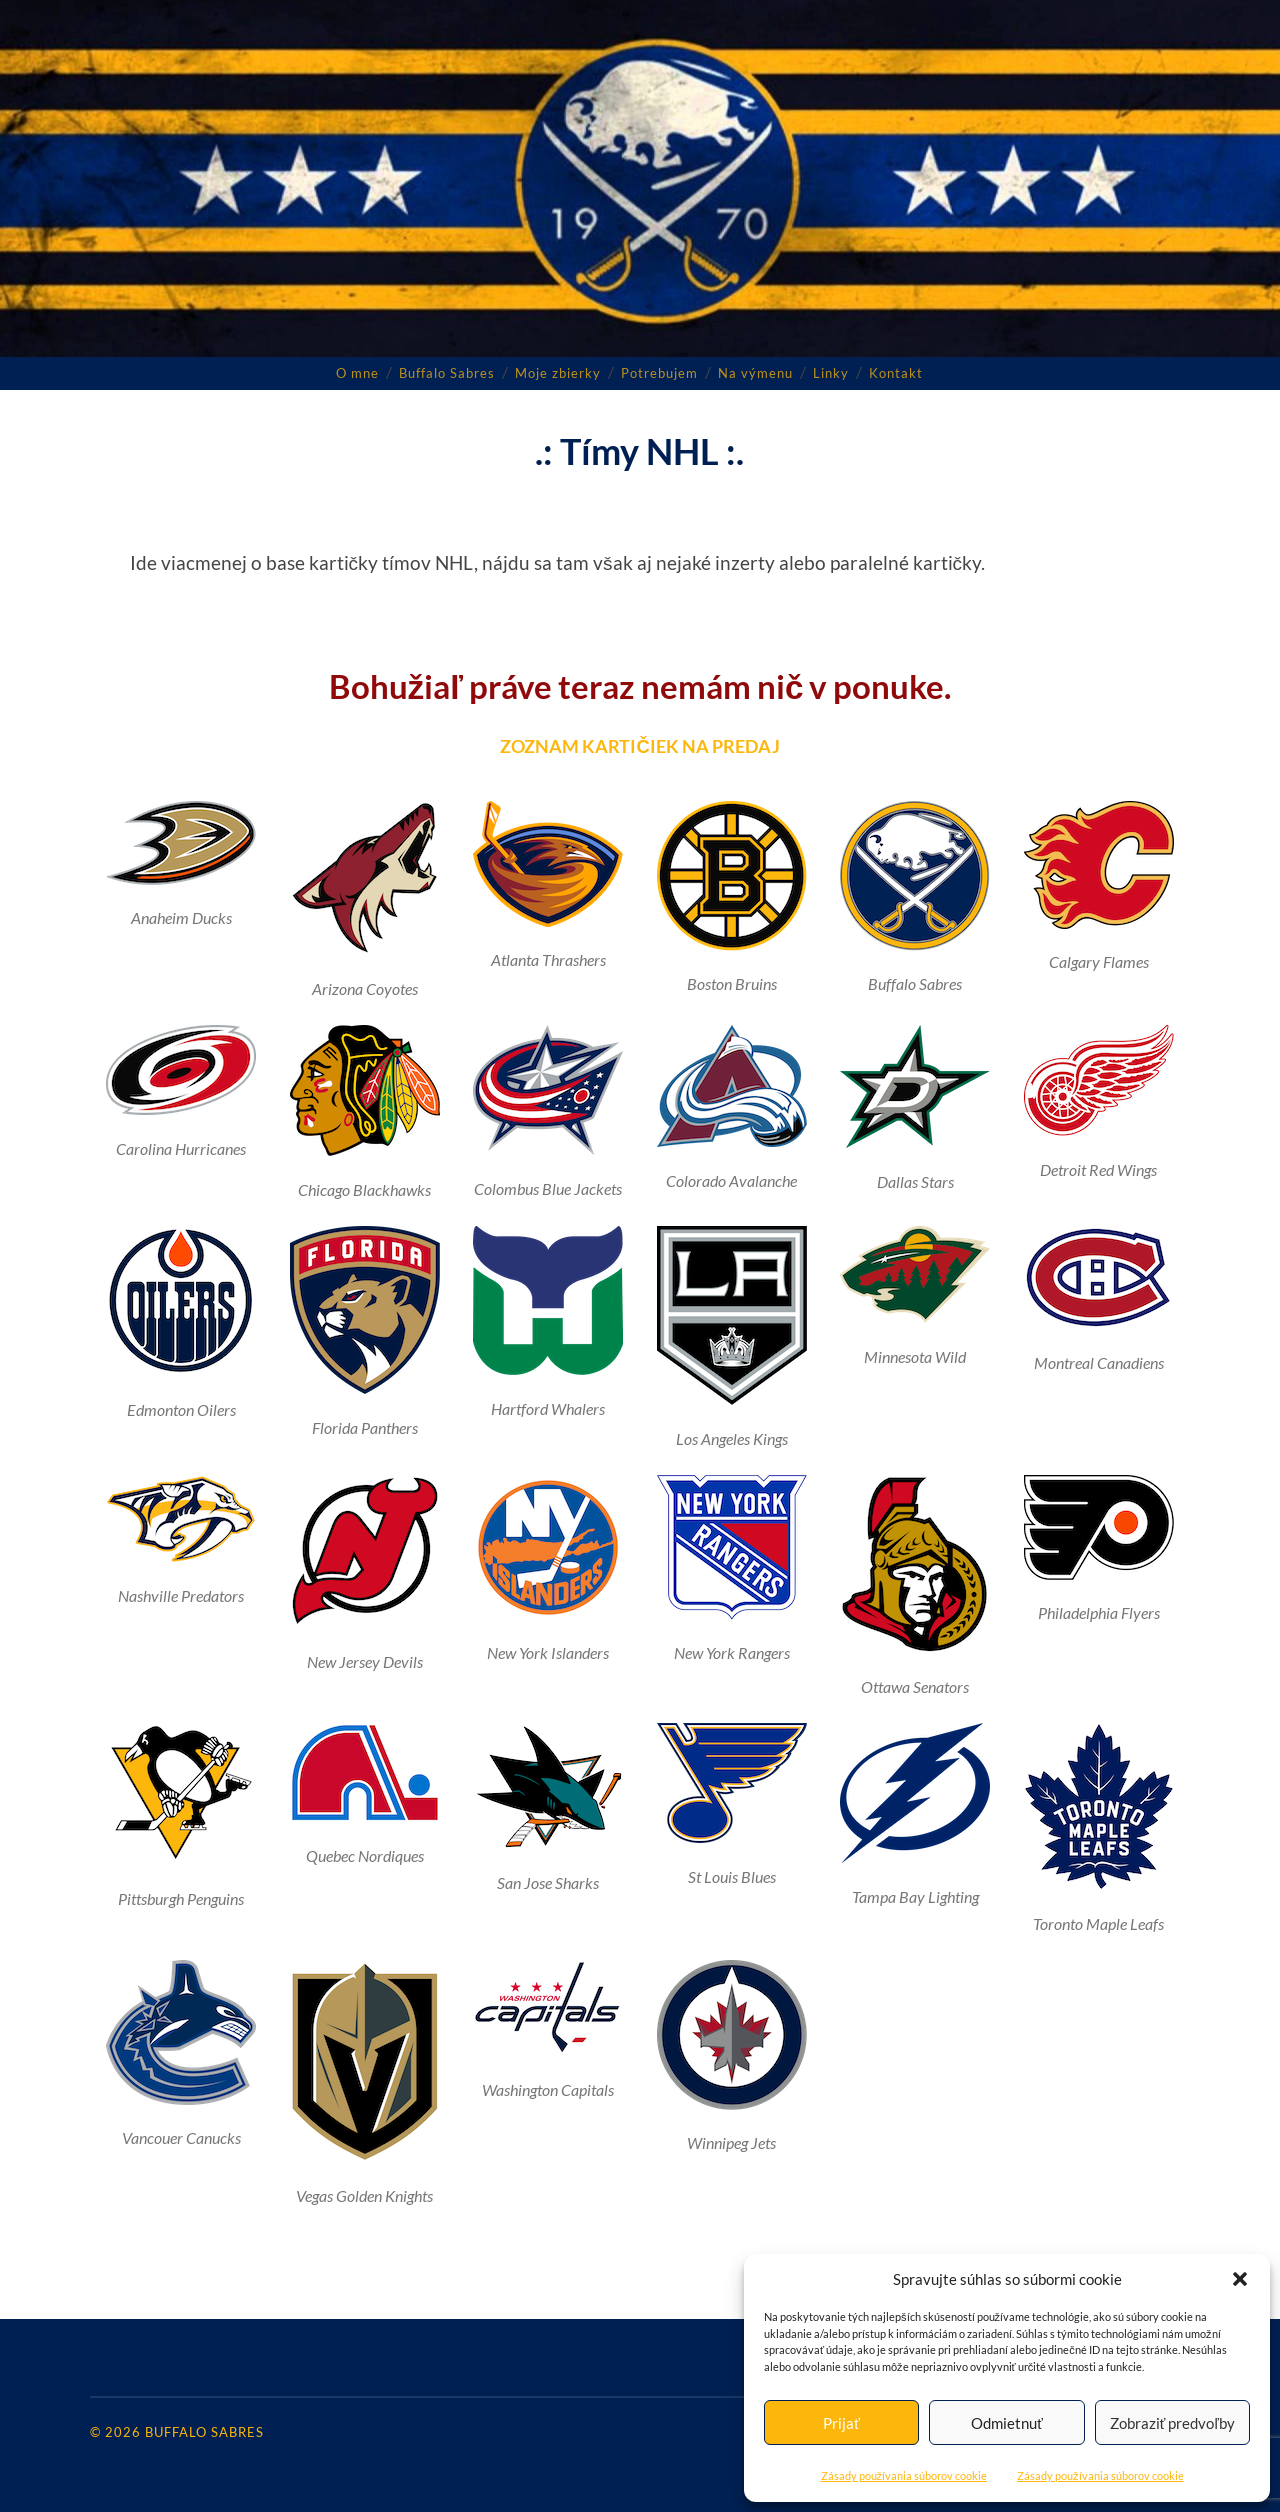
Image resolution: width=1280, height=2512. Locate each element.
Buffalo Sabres (447, 372)
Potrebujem (659, 372)
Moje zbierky (558, 372)
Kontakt (896, 372)
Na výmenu (755, 372)
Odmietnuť (1007, 2423)
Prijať (841, 2423)
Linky (831, 372)
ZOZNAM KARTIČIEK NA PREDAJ (640, 745)
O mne (357, 372)
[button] (1240, 2279)
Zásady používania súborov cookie (904, 2475)
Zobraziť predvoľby (1172, 2423)
